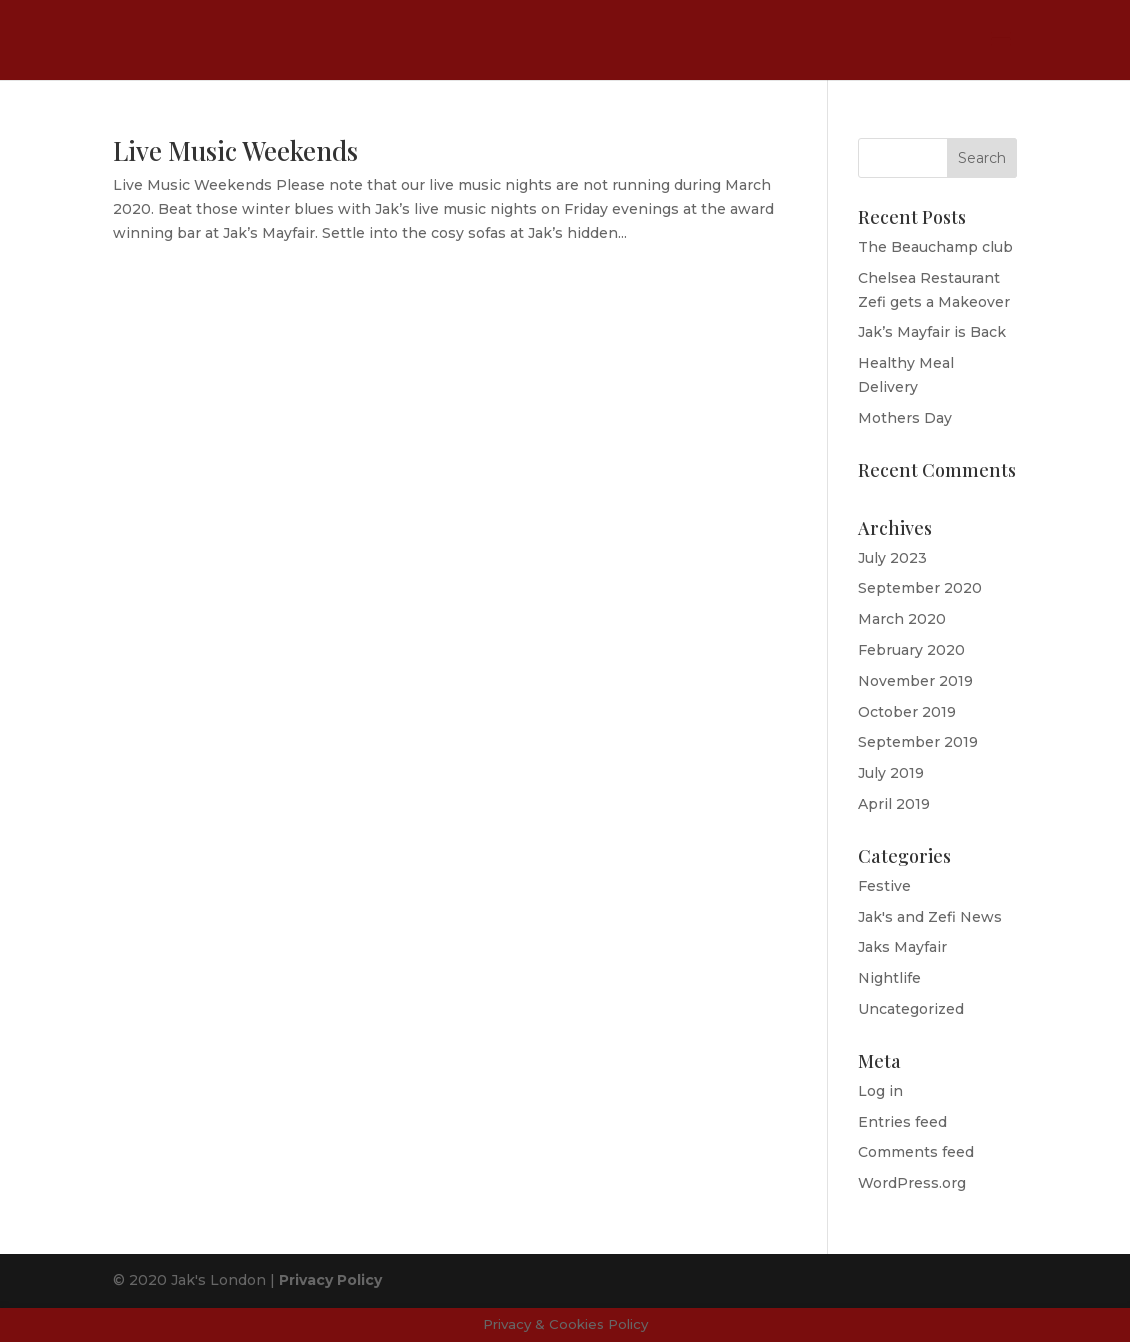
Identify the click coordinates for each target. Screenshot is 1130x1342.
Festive (884, 886)
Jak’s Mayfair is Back (932, 332)
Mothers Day (905, 418)
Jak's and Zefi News (930, 917)
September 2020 (920, 588)
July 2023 (892, 558)
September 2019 (918, 742)
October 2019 (907, 712)
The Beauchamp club (935, 247)
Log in (880, 1091)
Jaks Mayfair (902, 947)
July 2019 (891, 773)
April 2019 (894, 804)
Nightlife (889, 978)
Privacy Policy (330, 1280)
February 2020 (911, 650)
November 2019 (915, 681)
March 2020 (902, 619)
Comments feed (916, 1152)
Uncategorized (911, 1009)
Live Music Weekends (235, 150)
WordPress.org (912, 1183)
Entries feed (902, 1122)
